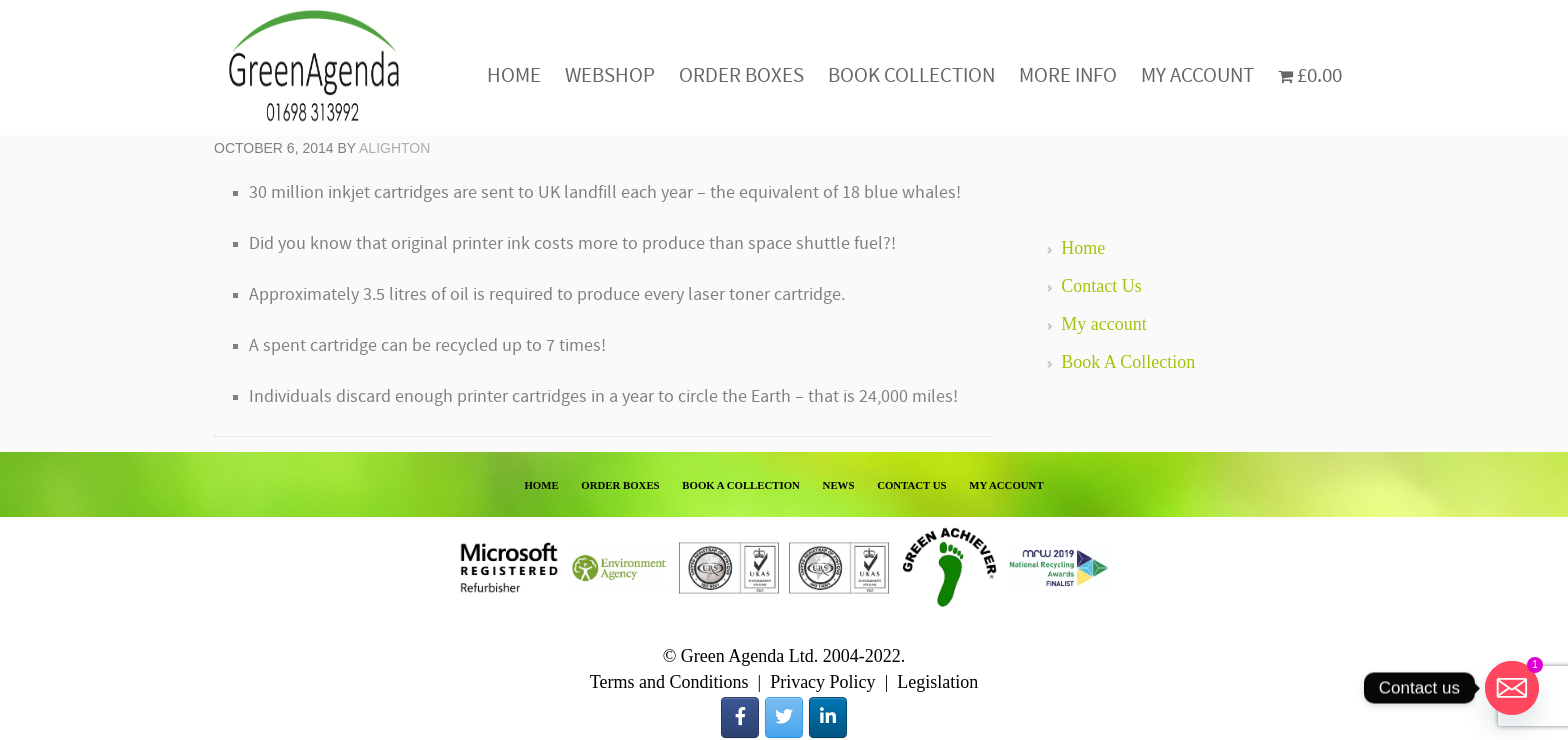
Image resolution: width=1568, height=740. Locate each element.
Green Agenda (314, 67)
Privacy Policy (823, 682)
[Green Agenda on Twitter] (784, 717)
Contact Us (1101, 286)
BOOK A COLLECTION (741, 485)
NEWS (839, 485)
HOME (541, 485)
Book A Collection (1128, 362)
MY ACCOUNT (1006, 485)
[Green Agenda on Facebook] (740, 717)
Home (1083, 248)
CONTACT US (912, 485)
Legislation (937, 682)
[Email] (1512, 688)
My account (1103, 324)
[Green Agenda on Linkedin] (828, 717)
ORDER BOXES (620, 485)
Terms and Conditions (669, 682)
